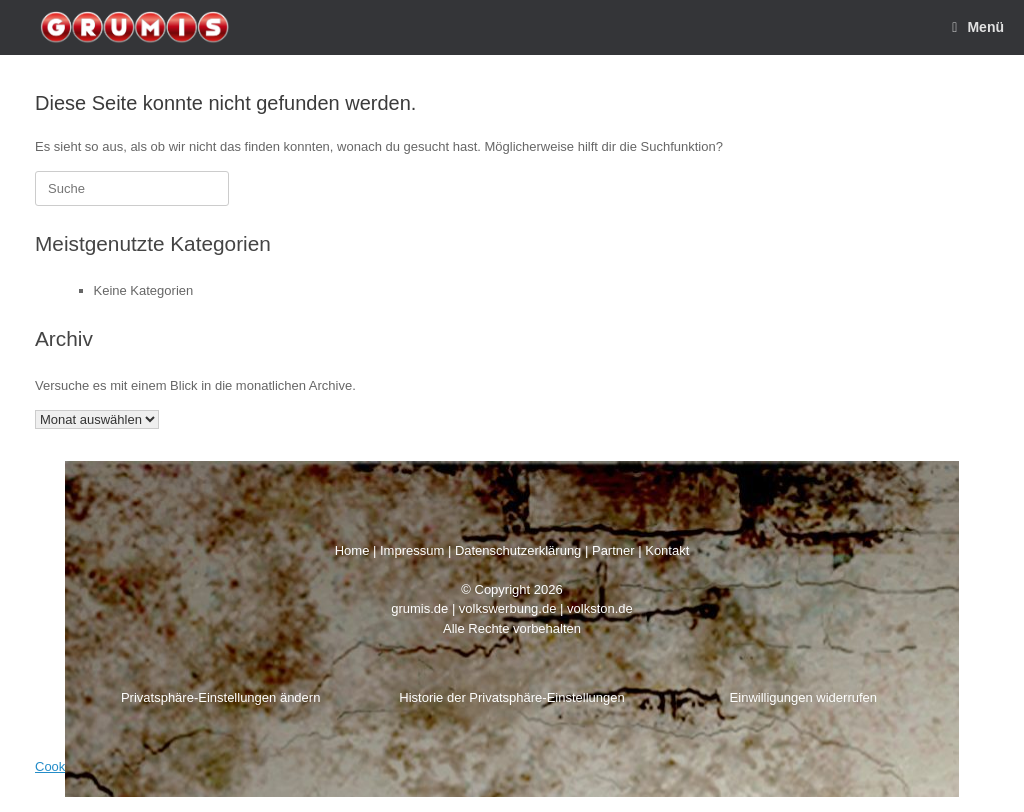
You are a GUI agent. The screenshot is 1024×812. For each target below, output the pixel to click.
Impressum (412, 550)
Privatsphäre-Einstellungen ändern (220, 697)
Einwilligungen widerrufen (803, 697)
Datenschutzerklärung (518, 550)
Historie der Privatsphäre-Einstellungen (511, 697)
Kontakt (667, 550)
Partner (613, 550)
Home (352, 550)
